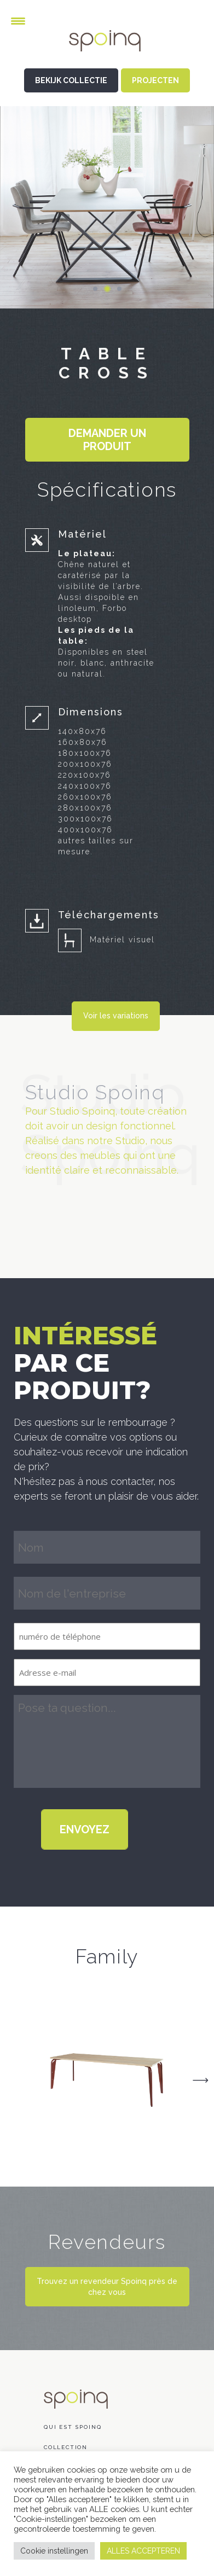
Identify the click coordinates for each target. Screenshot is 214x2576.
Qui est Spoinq (72, 2427)
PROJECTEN (155, 80)
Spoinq (107, 49)
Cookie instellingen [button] (54, 2550)
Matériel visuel (122, 939)
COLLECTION (66, 2447)
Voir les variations (115, 1015)
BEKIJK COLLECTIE (71, 80)
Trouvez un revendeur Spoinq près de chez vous (107, 2287)
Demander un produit (107, 440)
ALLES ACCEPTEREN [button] (143, 2550)
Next (200, 2080)
